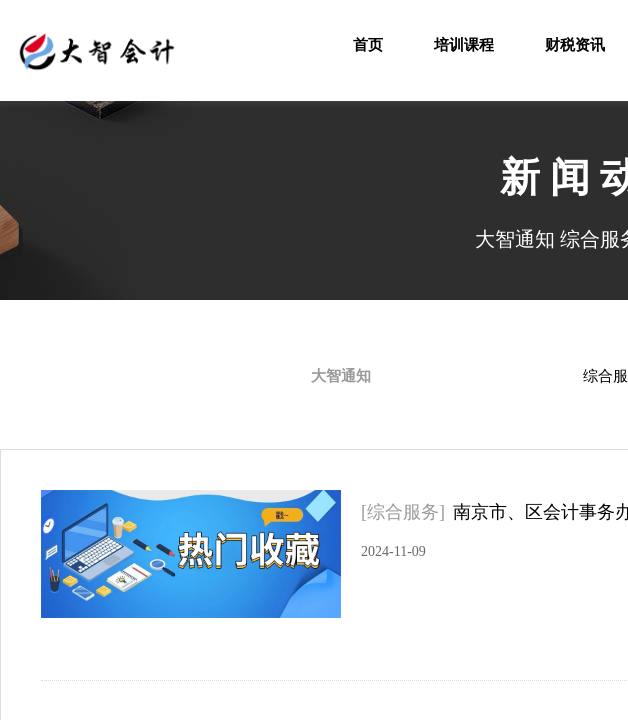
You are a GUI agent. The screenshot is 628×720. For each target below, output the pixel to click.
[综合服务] (403, 512)
